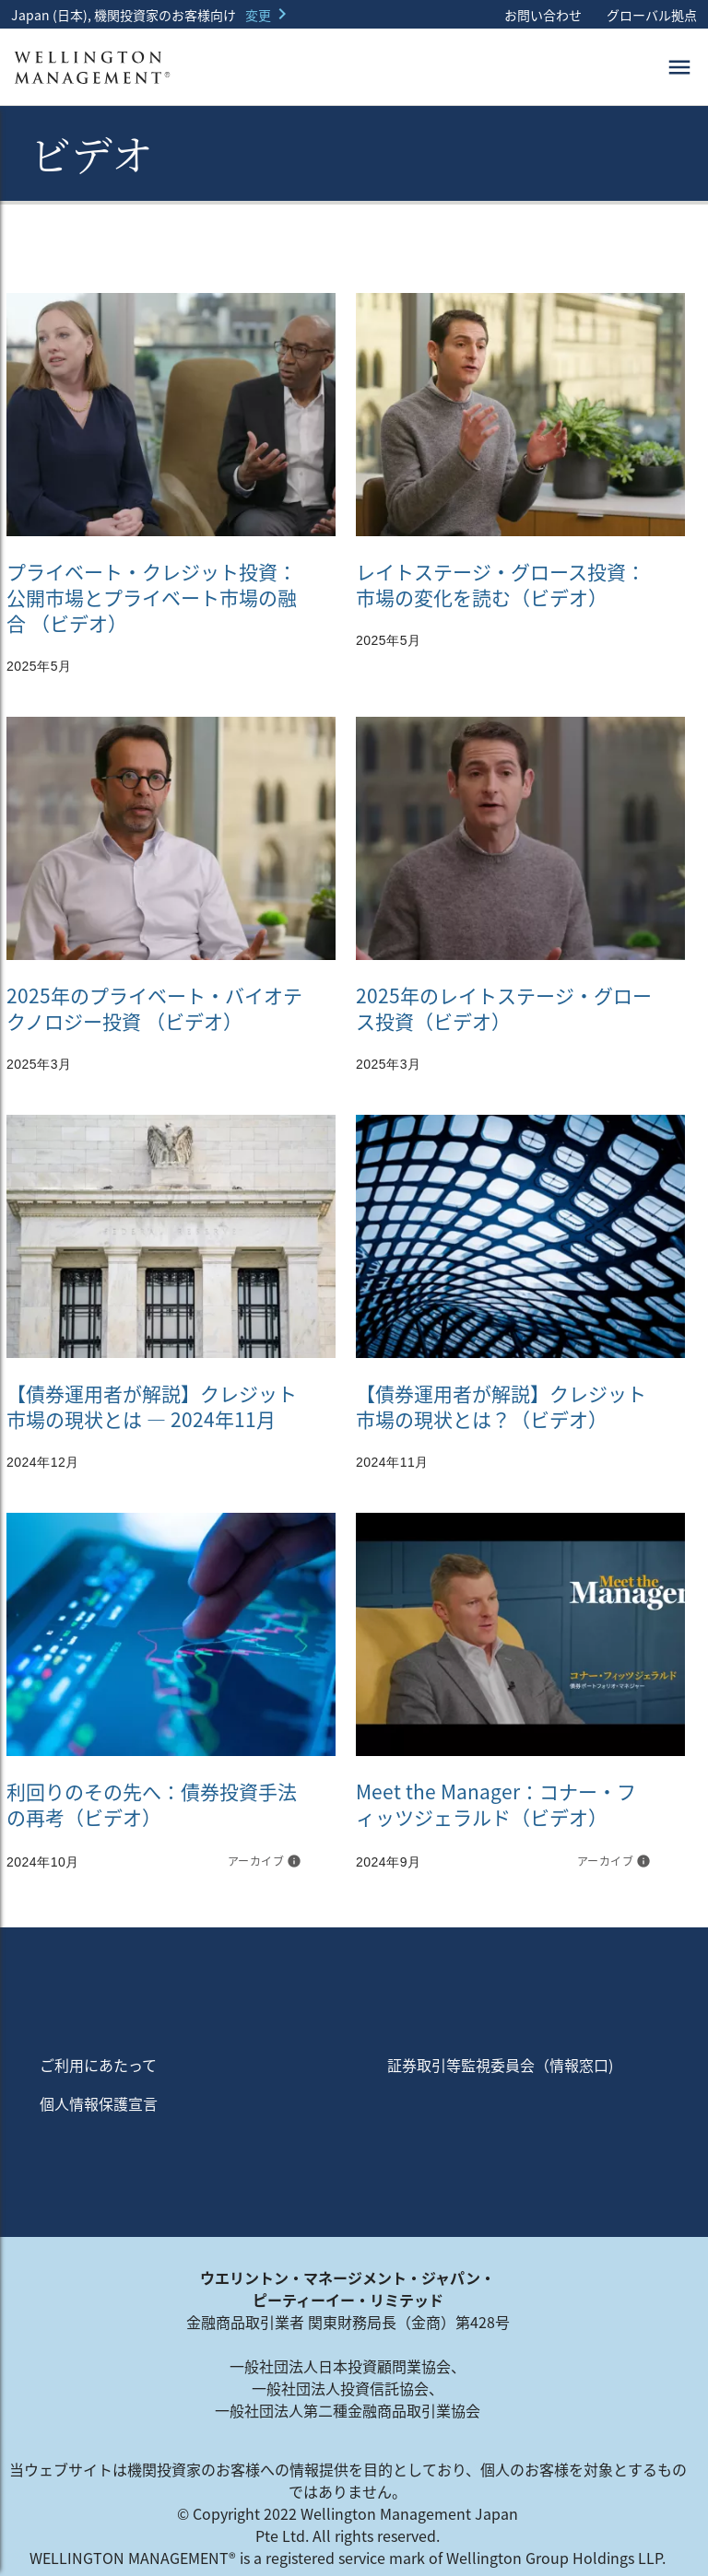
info (294, 1861)
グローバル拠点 (650, 14)
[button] (269, 15)
